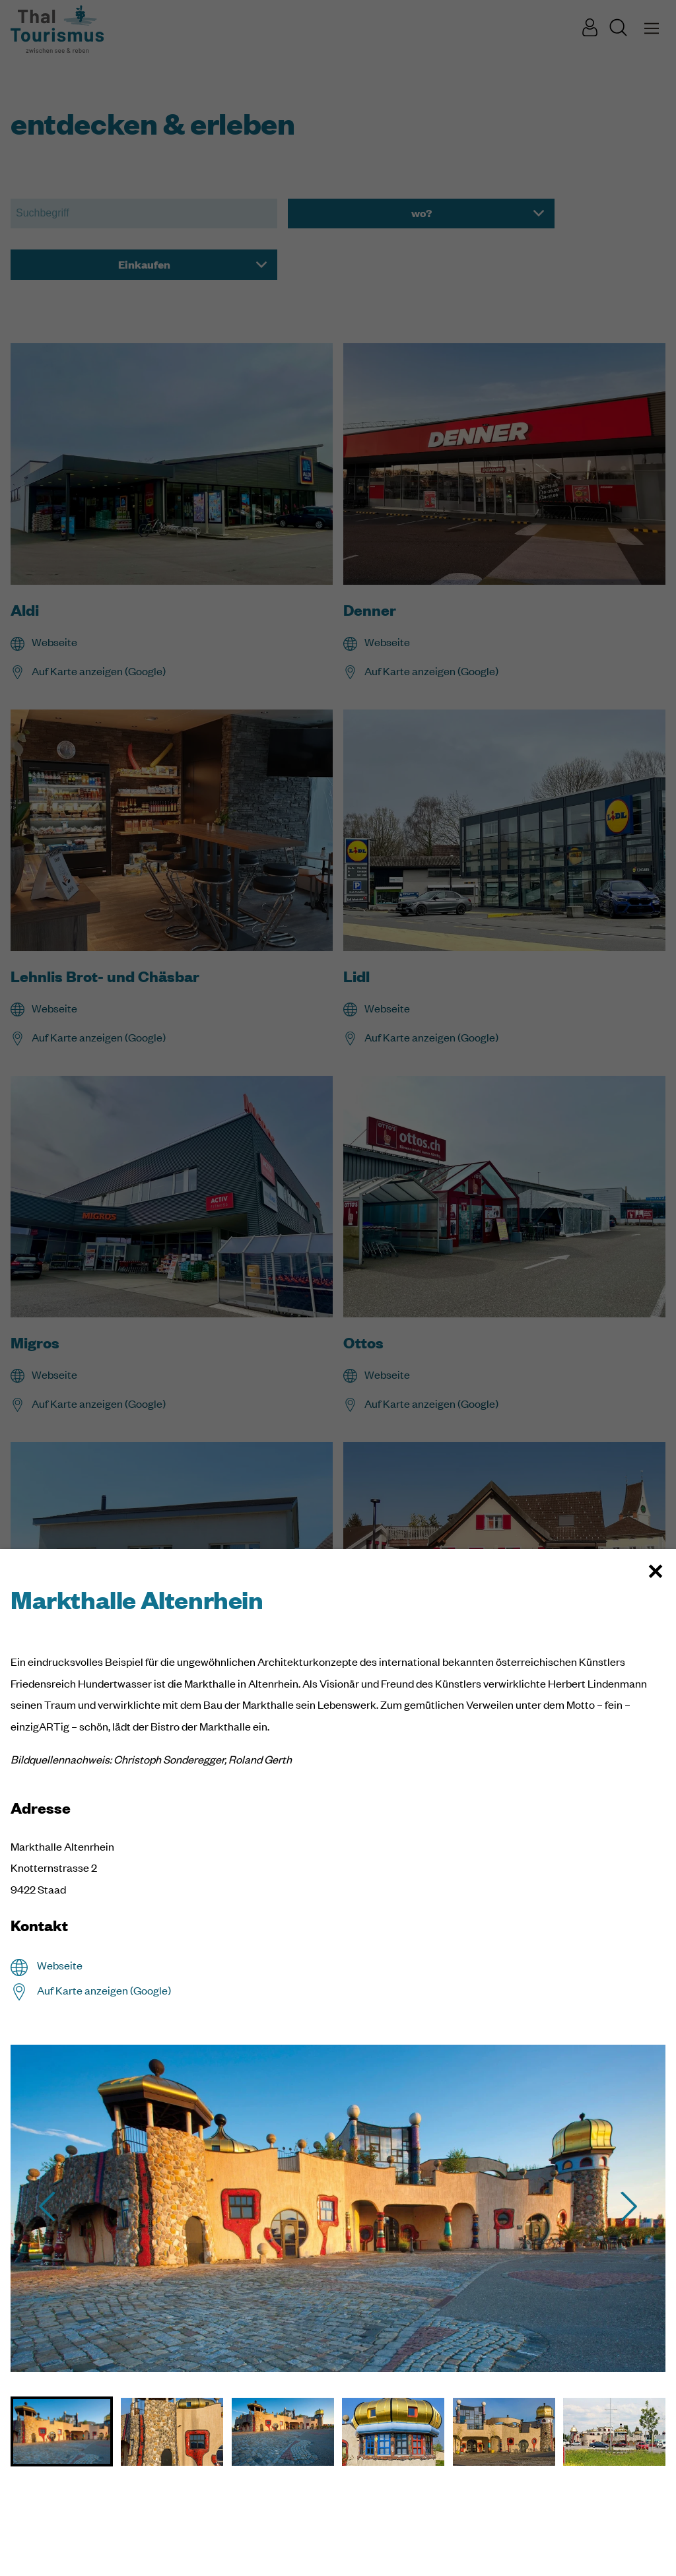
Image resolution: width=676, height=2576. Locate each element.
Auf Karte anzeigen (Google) (104, 1990)
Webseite (60, 1965)
